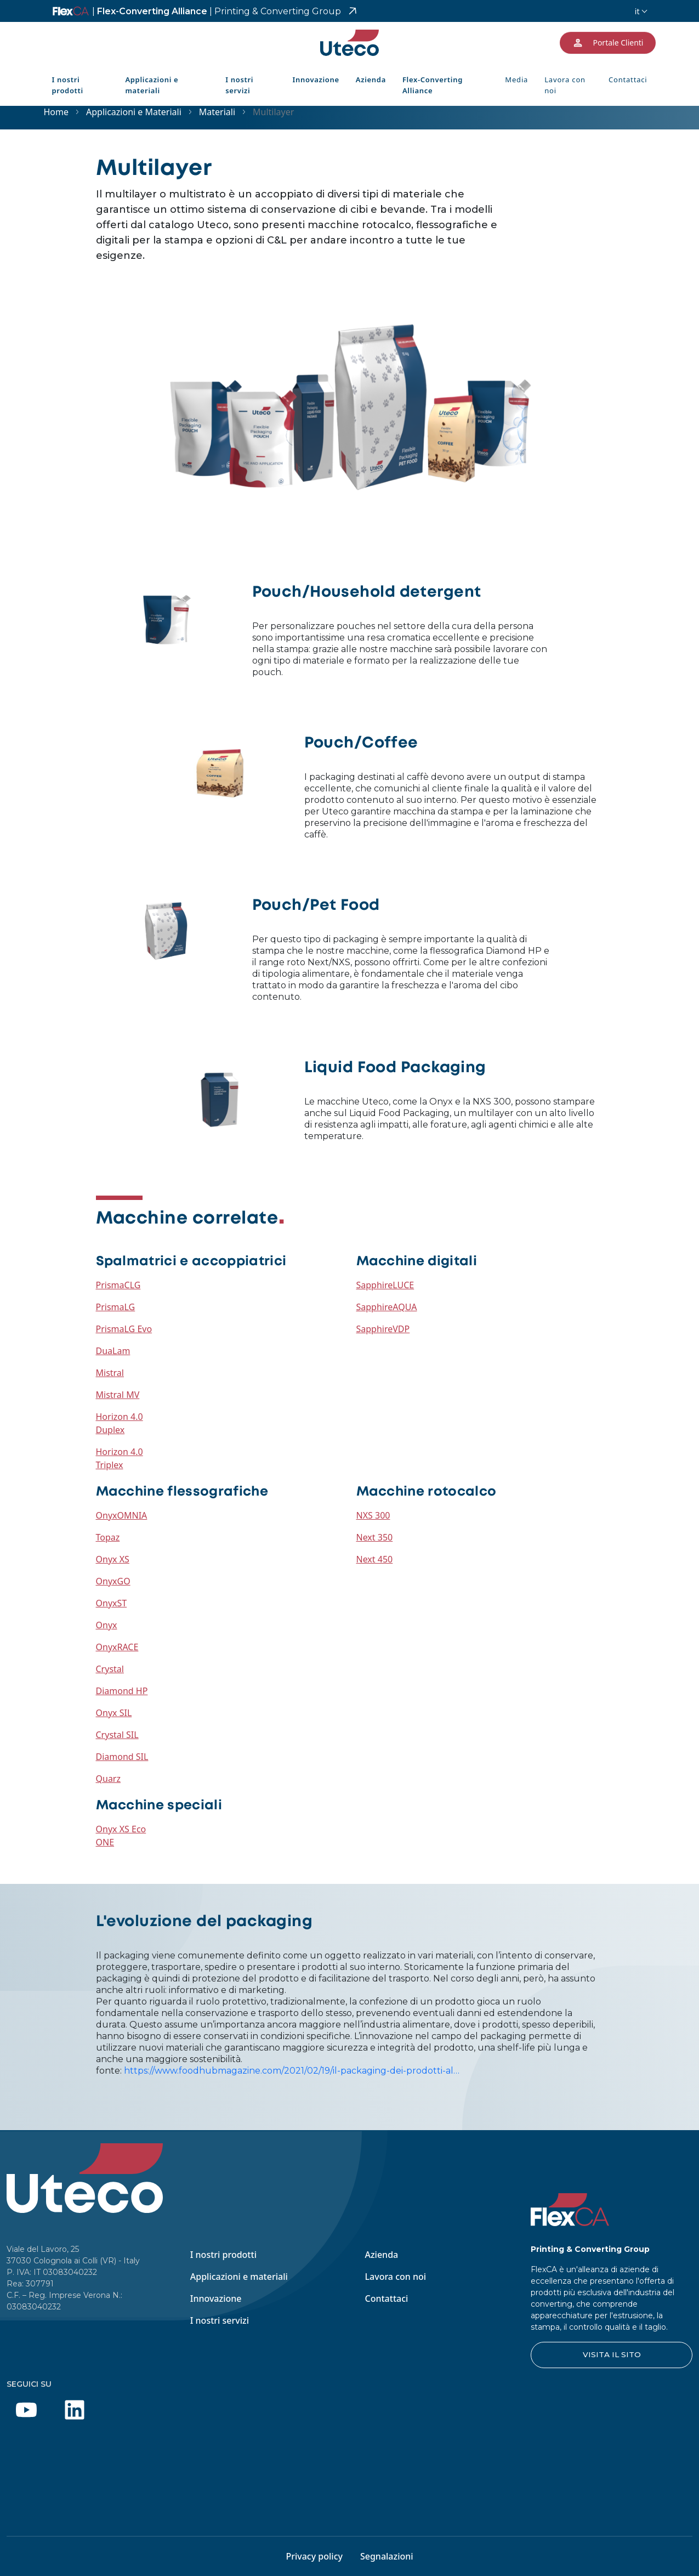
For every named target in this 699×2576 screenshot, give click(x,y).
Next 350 (374, 1537)
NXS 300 (373, 1515)
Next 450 (374, 1559)
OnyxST (111, 1603)
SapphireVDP (383, 1329)
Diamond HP (122, 1691)
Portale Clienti (607, 43)
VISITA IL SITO (612, 2354)
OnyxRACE (117, 1647)
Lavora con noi (565, 85)
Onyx (106, 1625)
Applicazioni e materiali (151, 85)
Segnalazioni (386, 2556)
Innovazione (316, 79)
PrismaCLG (118, 1285)
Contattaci (628, 79)
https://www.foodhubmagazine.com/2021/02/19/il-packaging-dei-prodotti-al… (291, 2070)
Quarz (108, 1779)
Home (56, 111)
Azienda (371, 79)
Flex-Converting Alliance (216, 11)
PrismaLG (115, 1307)
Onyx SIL (114, 1713)
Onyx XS (112, 1559)
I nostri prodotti (67, 85)
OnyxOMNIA (121, 1515)
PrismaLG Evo (124, 1329)
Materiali (217, 111)
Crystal (110, 1669)
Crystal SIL (117, 1735)
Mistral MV (118, 1395)
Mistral (110, 1373)
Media (516, 79)
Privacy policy (314, 2556)
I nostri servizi (239, 85)
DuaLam (113, 1351)
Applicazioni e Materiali (133, 111)
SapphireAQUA (386, 1307)
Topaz (108, 1537)
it (637, 11)
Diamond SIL (122, 1757)
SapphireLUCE (385, 1285)
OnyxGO (113, 1581)
